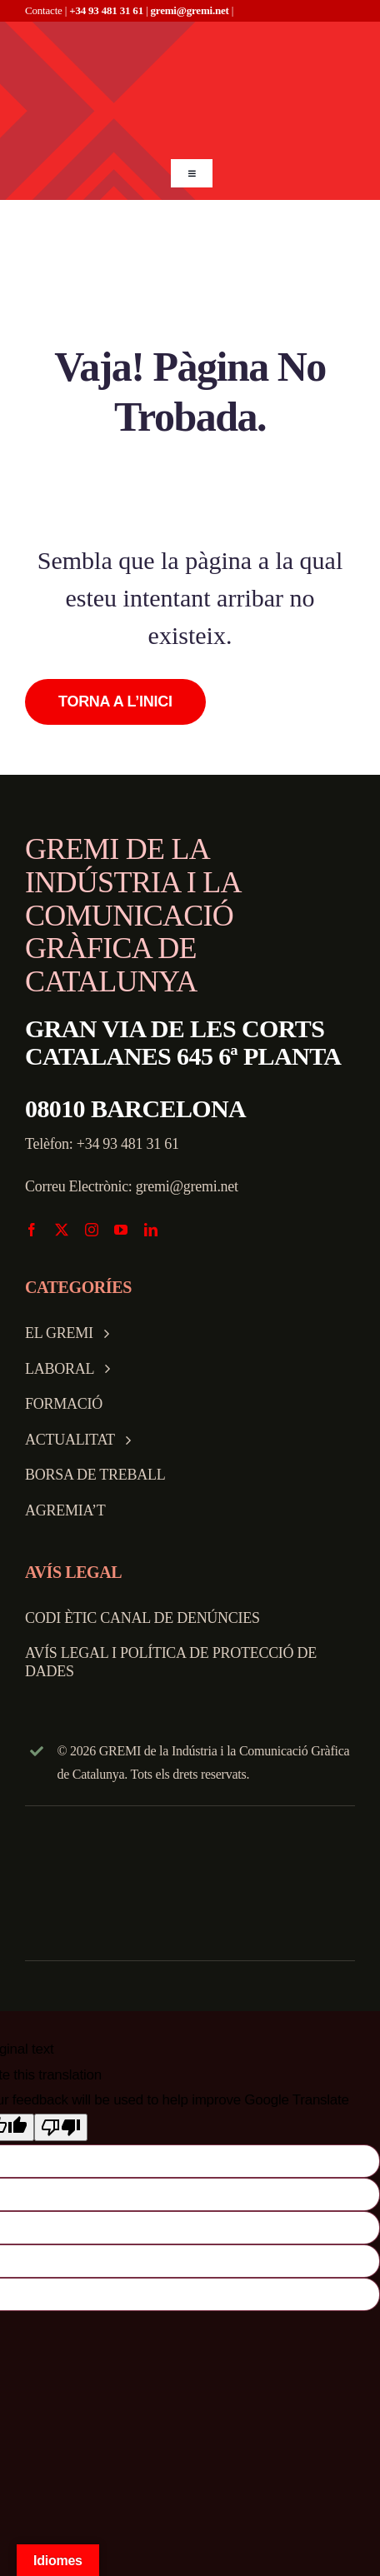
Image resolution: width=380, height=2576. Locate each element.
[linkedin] (151, 1229)
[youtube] (121, 1229)
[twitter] (61, 1229)
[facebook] (31, 1229)
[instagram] (91, 1229)
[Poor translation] (61, 2127)
